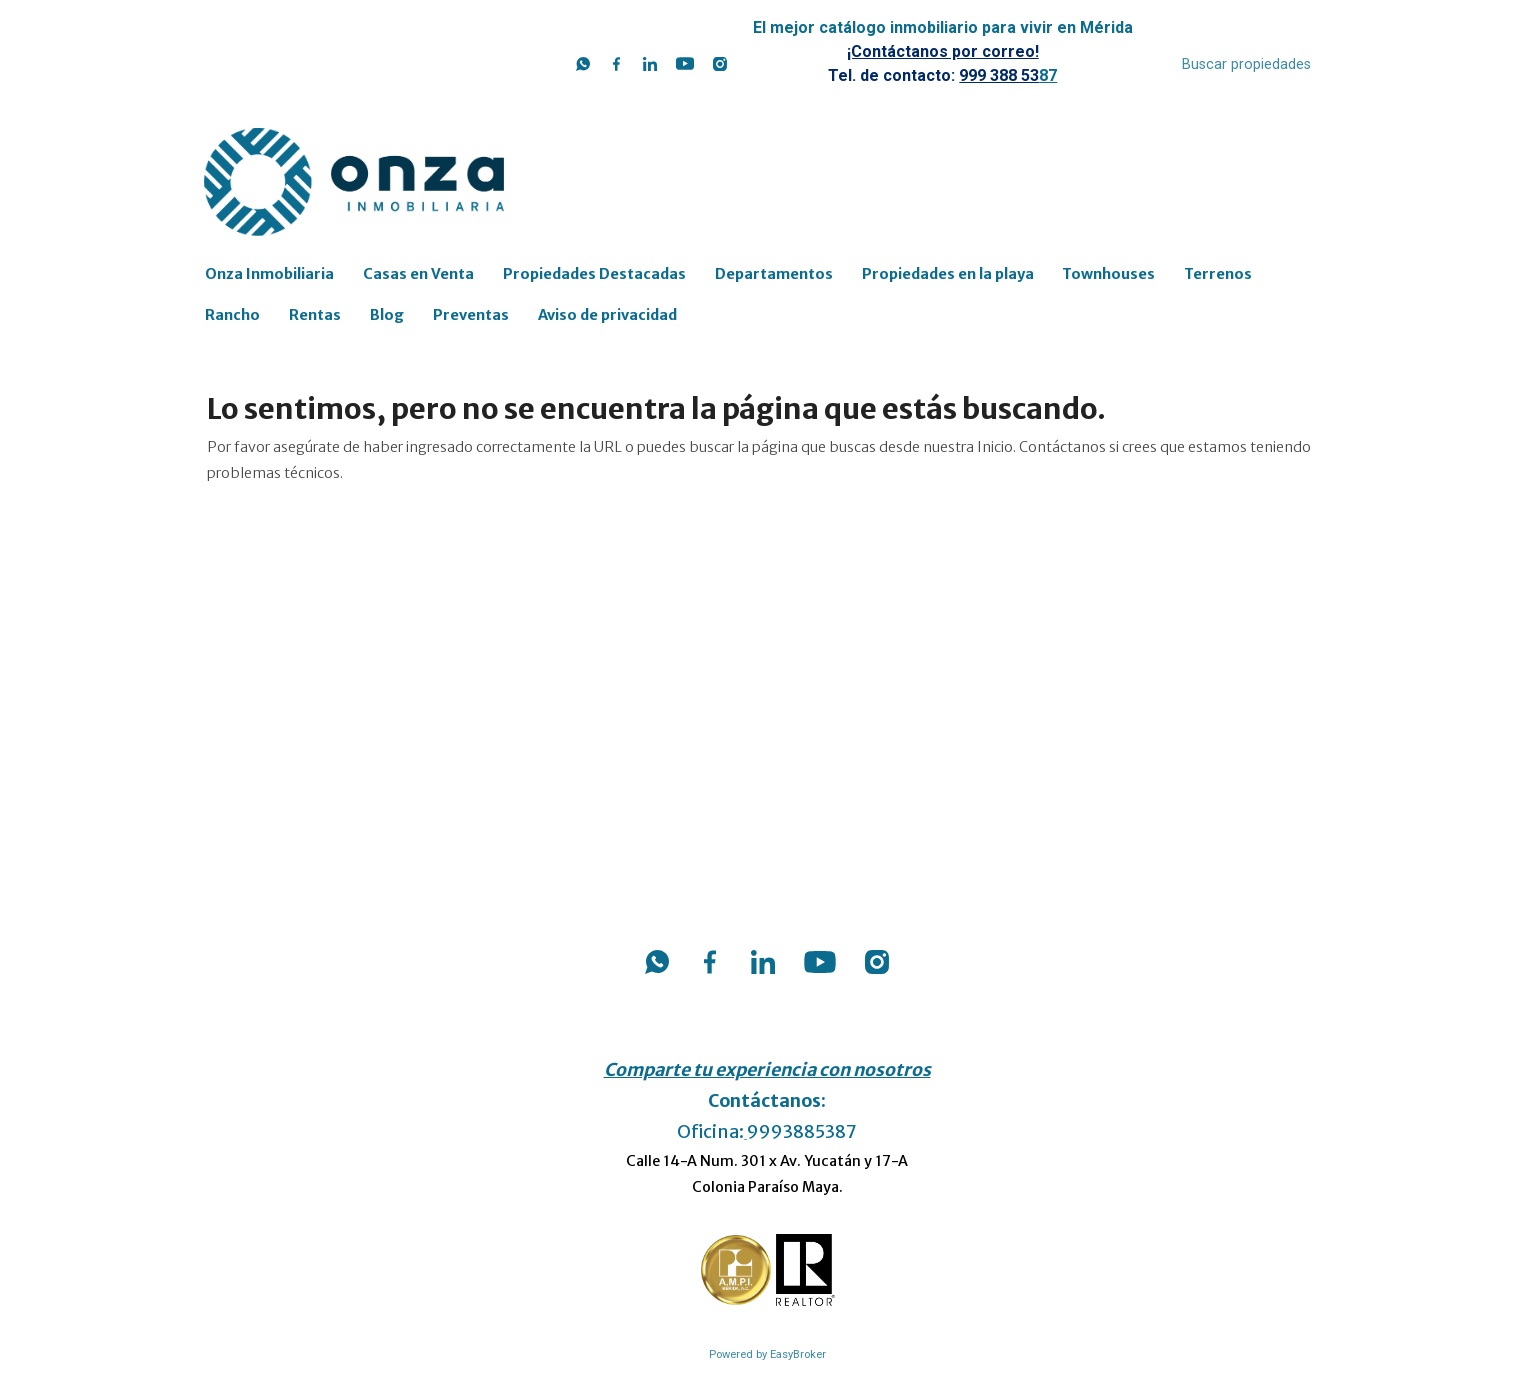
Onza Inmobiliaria (269, 274)
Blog (387, 315)
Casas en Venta (418, 274)
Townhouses (1108, 274)
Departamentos (774, 274)
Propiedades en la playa (948, 274)
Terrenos (1218, 274)
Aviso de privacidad (607, 315)
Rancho (232, 315)
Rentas (315, 315)
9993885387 (802, 1132)
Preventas (471, 315)
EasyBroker (798, 1354)
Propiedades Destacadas (594, 274)
